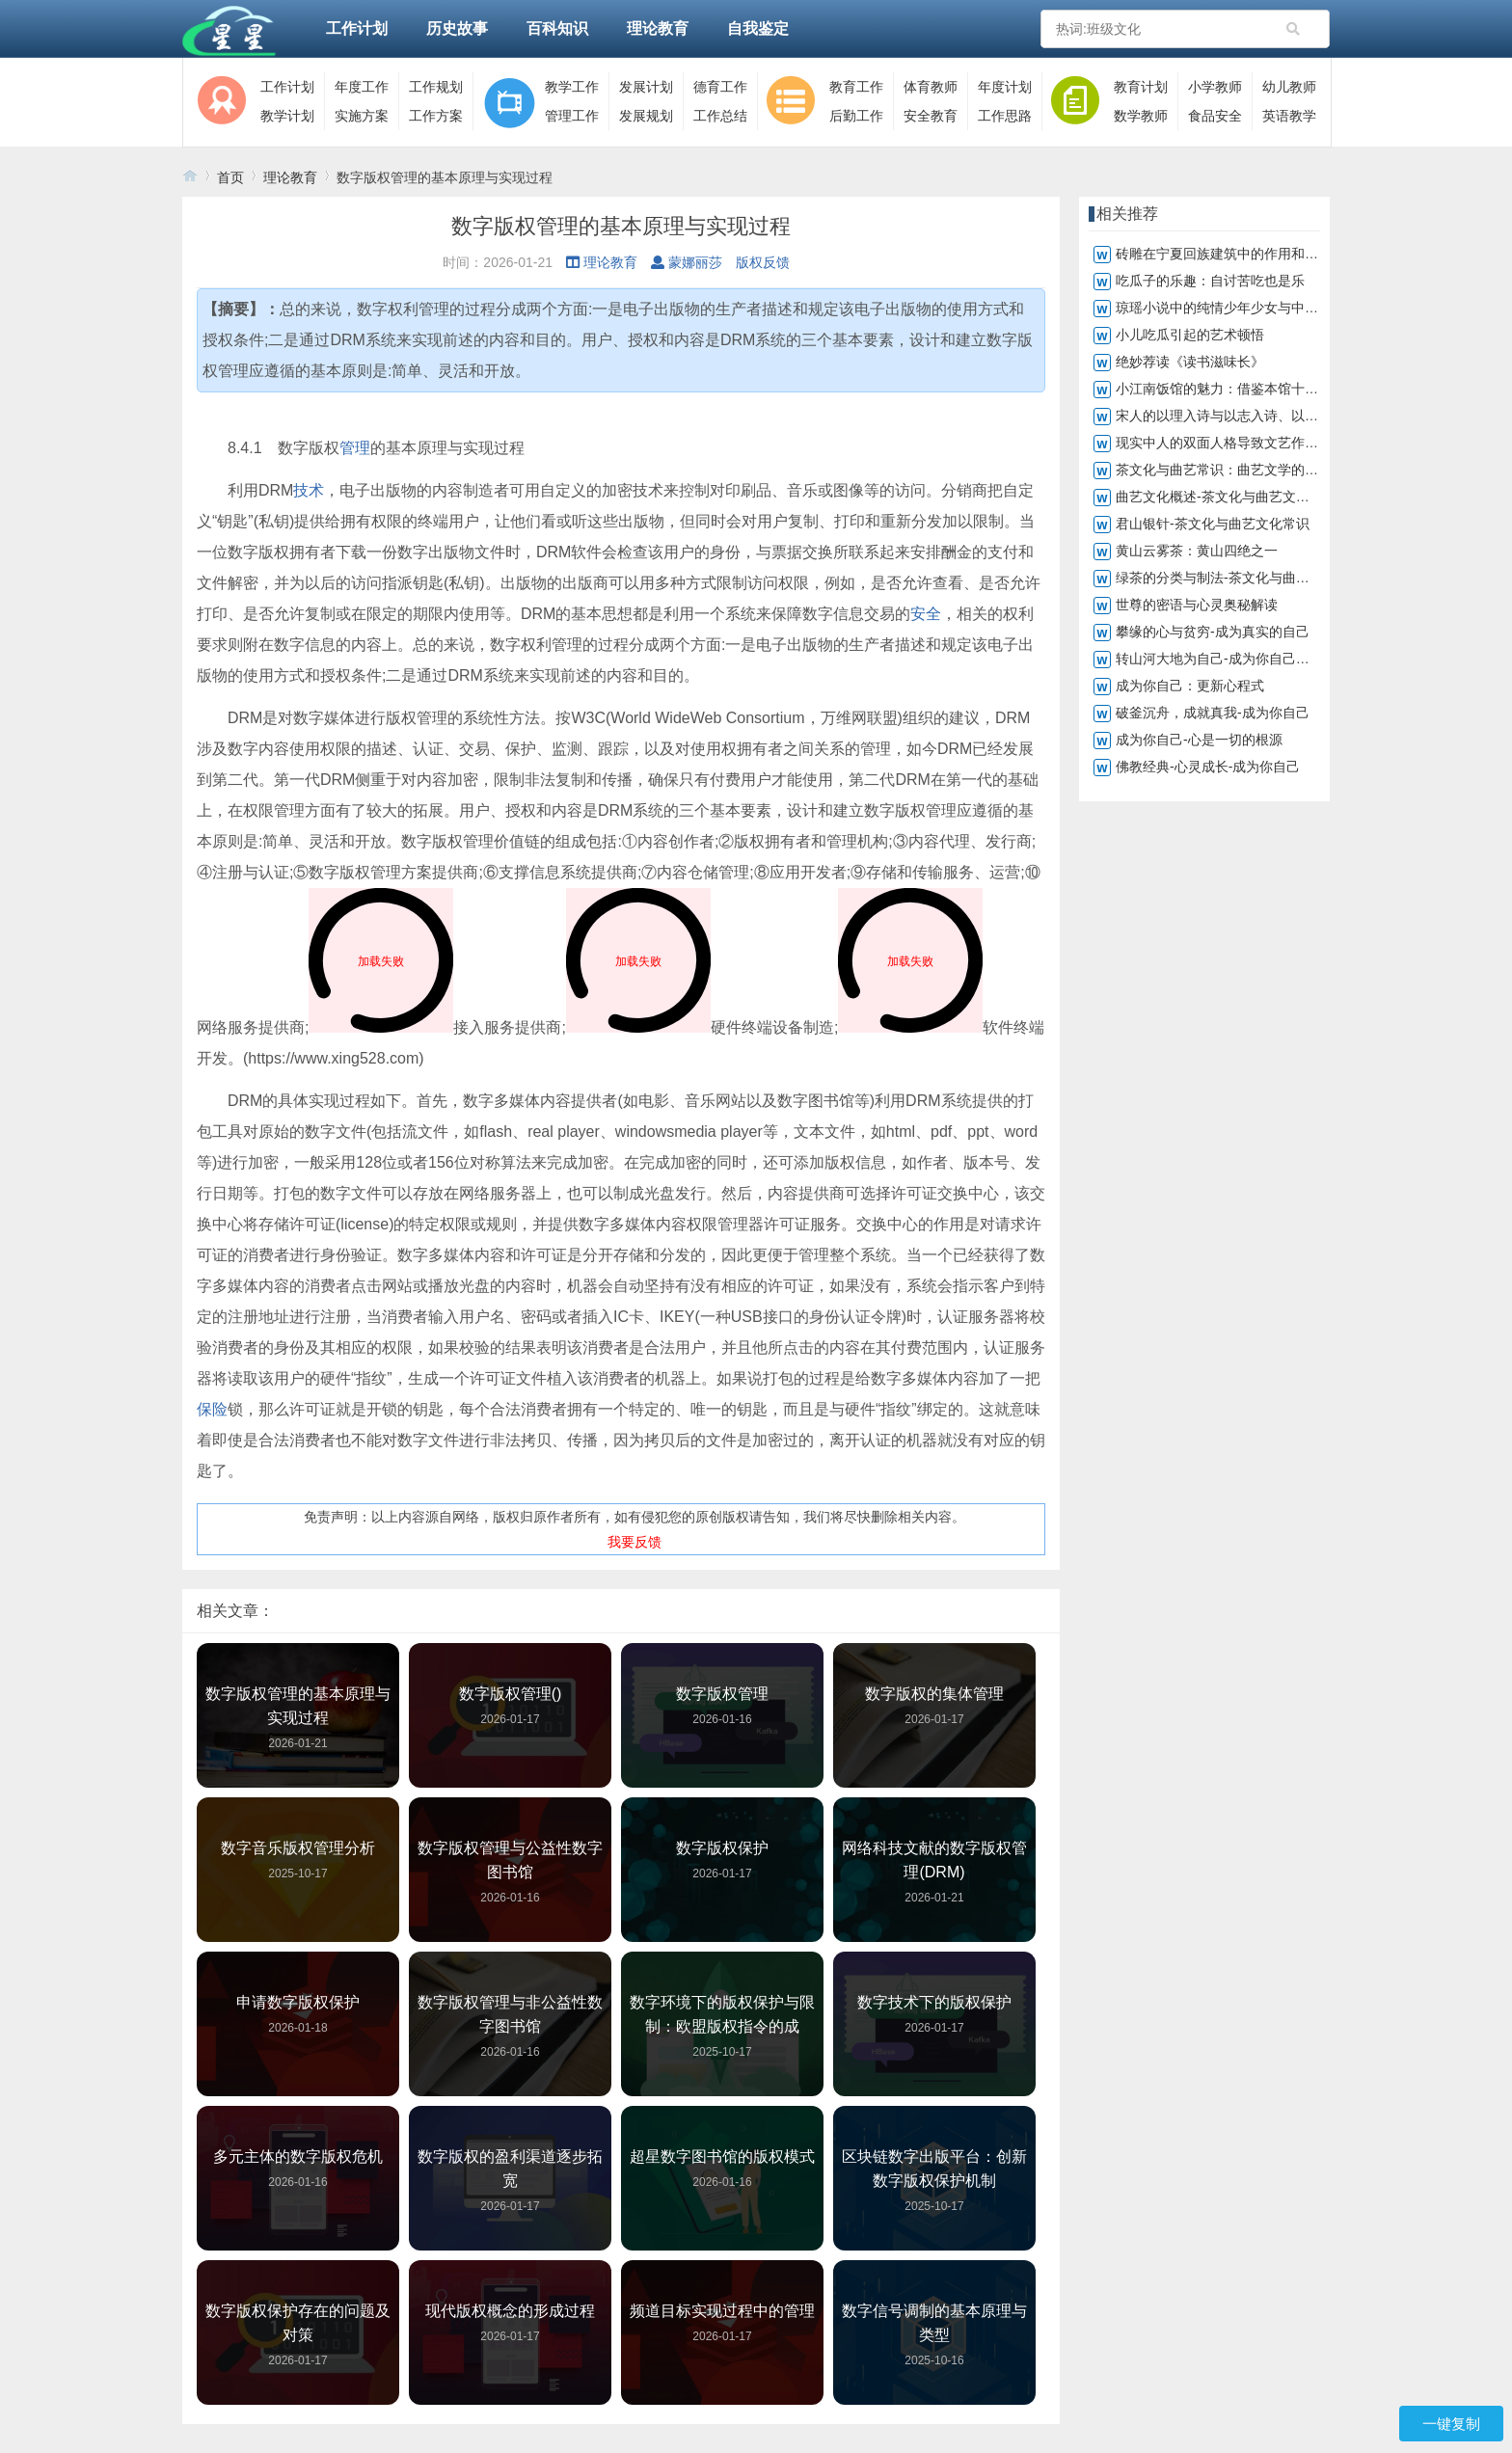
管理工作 (572, 115)
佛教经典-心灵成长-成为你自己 (1208, 766)
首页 (230, 177)
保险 (212, 1409)
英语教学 (1289, 115)
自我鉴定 (758, 28)
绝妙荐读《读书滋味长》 (1190, 361)
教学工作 (572, 86)
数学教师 (1141, 115)
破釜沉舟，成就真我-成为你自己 (1213, 712)
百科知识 (557, 28)
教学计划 (287, 115)
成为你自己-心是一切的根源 (1199, 739)
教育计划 (1141, 86)
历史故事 (457, 28)
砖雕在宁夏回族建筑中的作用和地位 (1224, 253)
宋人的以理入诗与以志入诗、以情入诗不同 (1244, 415)
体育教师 (931, 86)
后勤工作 (856, 115)
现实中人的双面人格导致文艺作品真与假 (1237, 442)
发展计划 (646, 86)
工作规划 (436, 86)
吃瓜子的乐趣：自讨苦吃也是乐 (1210, 280)
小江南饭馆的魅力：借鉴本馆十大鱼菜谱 (1237, 388)
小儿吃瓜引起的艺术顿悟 (1190, 334)
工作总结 (720, 115)
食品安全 (1215, 115)
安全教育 (931, 115)
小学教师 (1215, 86)
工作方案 (436, 115)
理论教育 (657, 28)
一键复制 (1451, 2423)
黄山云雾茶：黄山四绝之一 (1197, 550)
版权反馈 (763, 262)
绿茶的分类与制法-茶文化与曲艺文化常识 (1240, 577)
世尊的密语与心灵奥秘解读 (1197, 604)
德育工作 (720, 86)
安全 (925, 614)
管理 (354, 448)
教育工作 (856, 86)
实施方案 (362, 115)
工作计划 (357, 28)
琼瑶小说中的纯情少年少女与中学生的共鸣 (1244, 307)
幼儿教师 (1289, 86)
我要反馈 (635, 1542)
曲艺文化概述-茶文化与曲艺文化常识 (1226, 496)
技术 (308, 490)
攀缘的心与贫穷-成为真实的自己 (1213, 631)
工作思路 (1005, 115)
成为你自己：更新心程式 (1190, 685)
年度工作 (362, 86)
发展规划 (646, 115)
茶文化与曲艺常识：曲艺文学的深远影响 (1237, 469)
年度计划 (1005, 86)
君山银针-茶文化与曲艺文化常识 (1213, 523)
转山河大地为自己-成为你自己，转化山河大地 (1253, 658)
